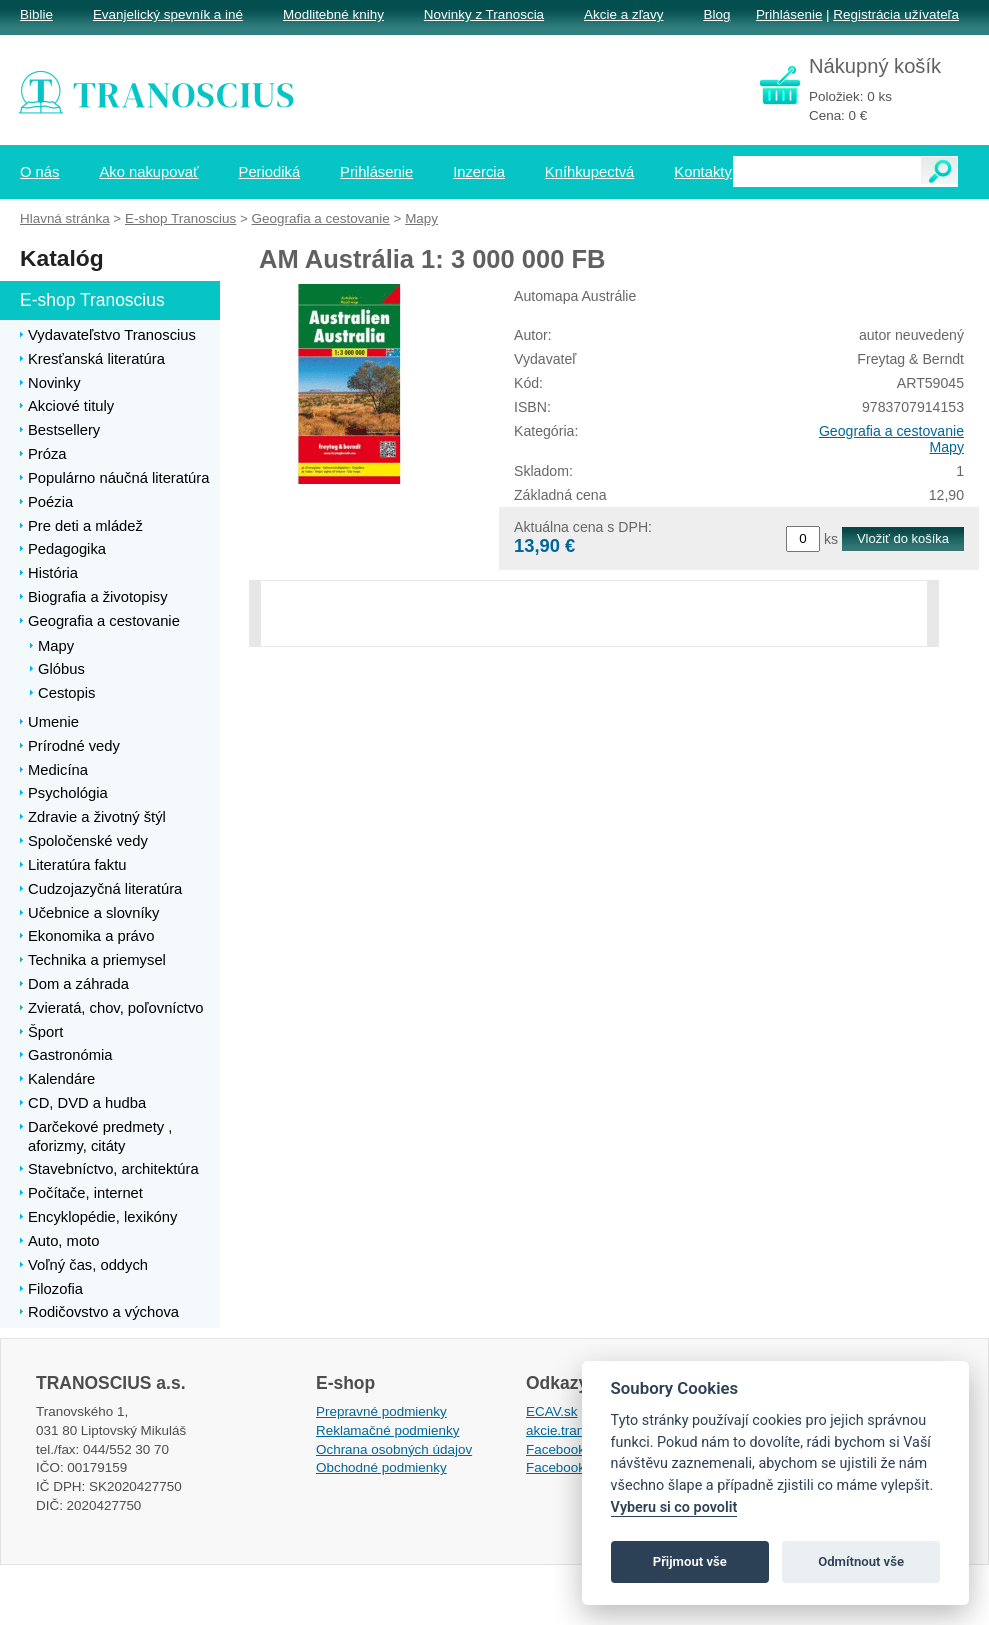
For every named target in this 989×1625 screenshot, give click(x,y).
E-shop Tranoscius (180, 218)
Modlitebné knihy (333, 14)
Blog (716, 14)
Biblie (36, 14)
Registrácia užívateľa (896, 14)
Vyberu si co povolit (674, 1507)
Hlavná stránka (65, 218)
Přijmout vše (690, 1561)
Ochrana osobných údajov (394, 1449)
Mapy (946, 447)
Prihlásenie (789, 14)
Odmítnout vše (861, 1561)
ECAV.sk (552, 1411)
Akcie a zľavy (623, 14)
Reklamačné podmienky (387, 1430)
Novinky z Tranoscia (484, 14)
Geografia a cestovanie (891, 431)
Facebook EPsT (574, 1467)
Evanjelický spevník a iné (168, 14)
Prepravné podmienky (381, 1411)
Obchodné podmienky (381, 1467)
